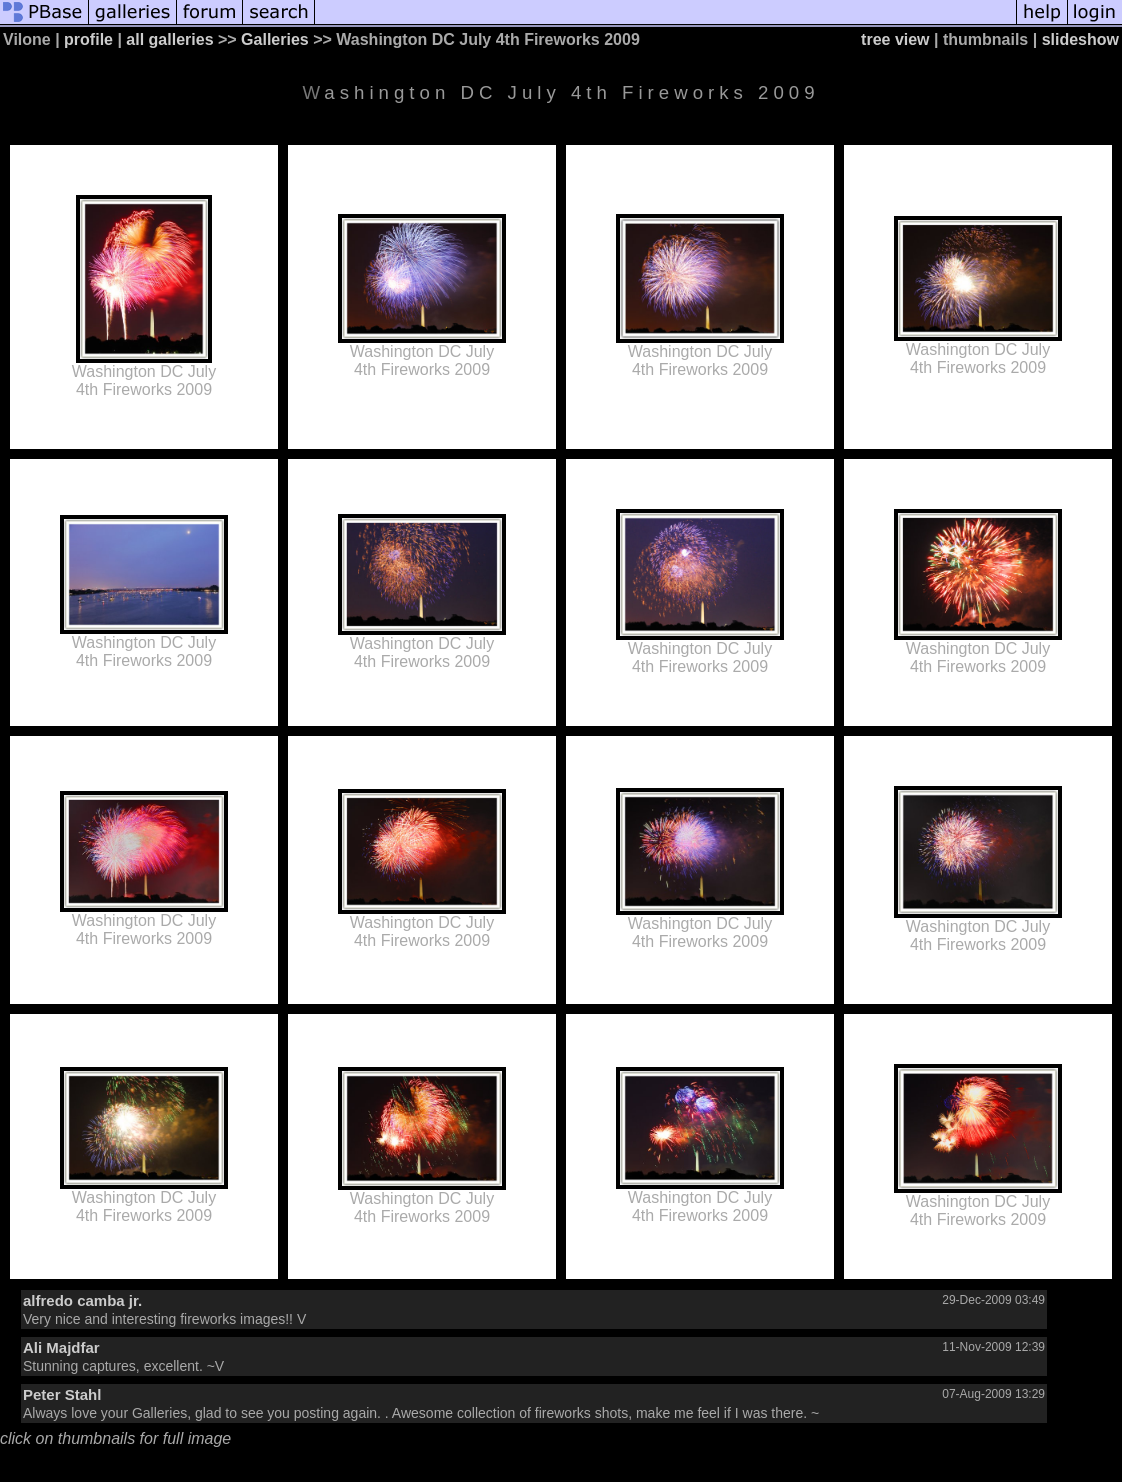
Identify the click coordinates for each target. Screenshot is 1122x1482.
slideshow (1080, 39)
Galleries (275, 39)
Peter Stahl (62, 1394)
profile (88, 39)
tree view (895, 39)
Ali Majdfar (61, 1347)
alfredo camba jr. (82, 1300)
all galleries (169, 39)
